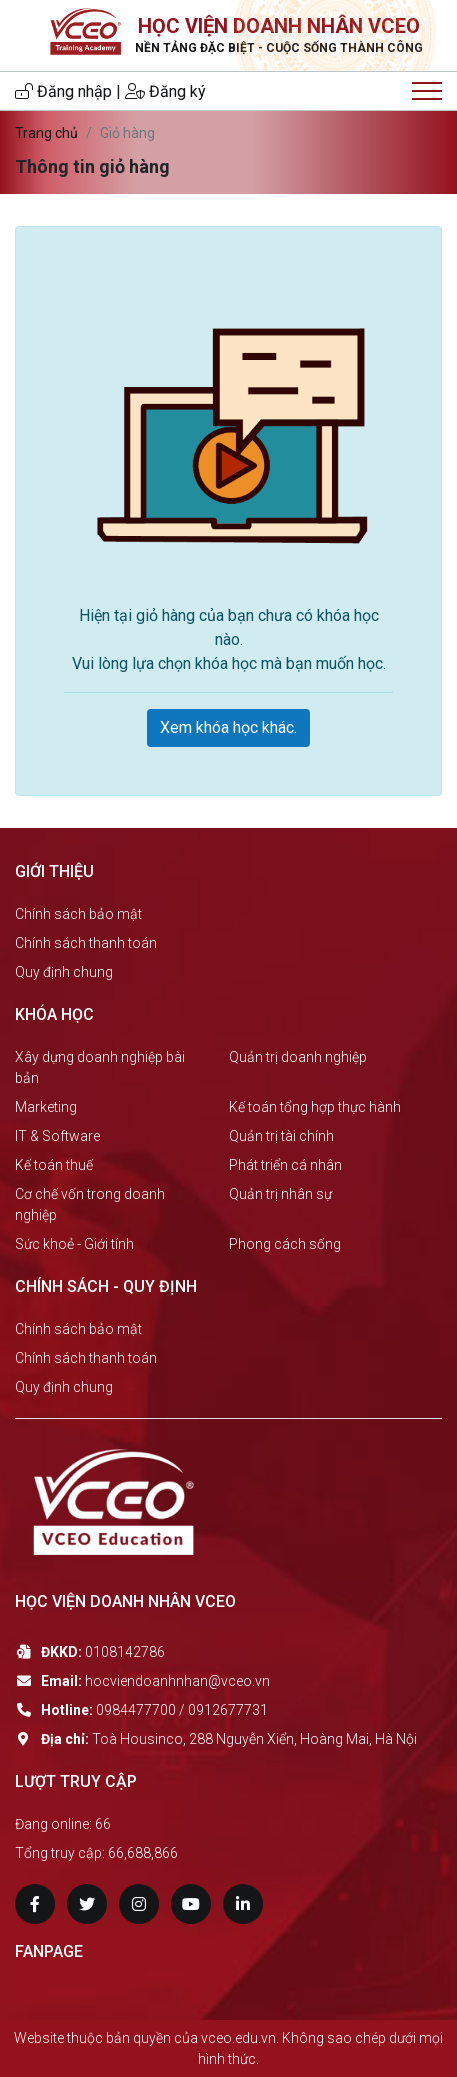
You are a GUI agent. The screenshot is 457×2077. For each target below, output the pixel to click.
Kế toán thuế (54, 1165)
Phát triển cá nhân (285, 1165)
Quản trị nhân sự (280, 1194)
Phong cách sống (285, 1244)
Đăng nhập (63, 91)
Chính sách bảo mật (78, 914)
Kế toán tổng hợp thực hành (315, 1107)
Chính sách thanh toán (86, 943)
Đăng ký (165, 91)
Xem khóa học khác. (228, 727)
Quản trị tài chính (281, 1136)
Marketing (46, 1107)
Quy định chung (64, 972)
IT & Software (57, 1136)
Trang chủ (46, 133)
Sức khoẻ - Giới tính (74, 1244)
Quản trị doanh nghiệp (298, 1057)
